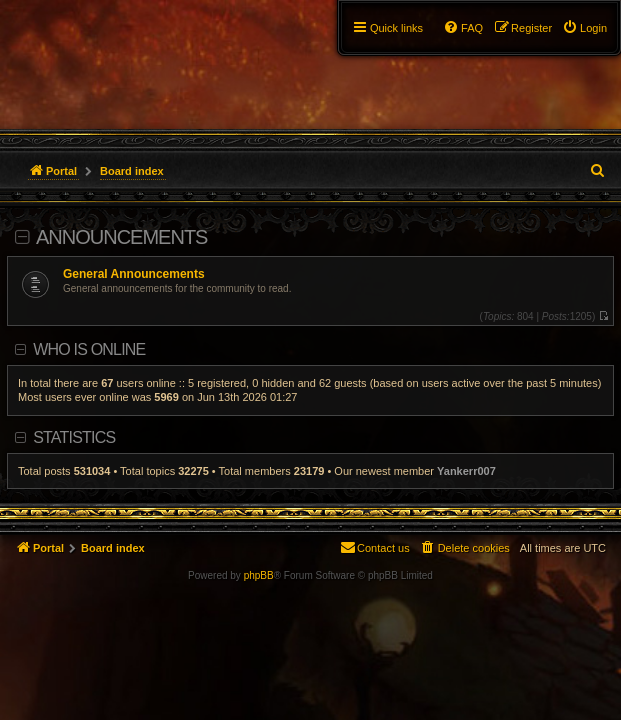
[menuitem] (584, 28)
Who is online (89, 349)
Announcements (121, 237)
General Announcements (134, 274)
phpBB (259, 575)
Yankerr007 (466, 471)
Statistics (74, 437)
